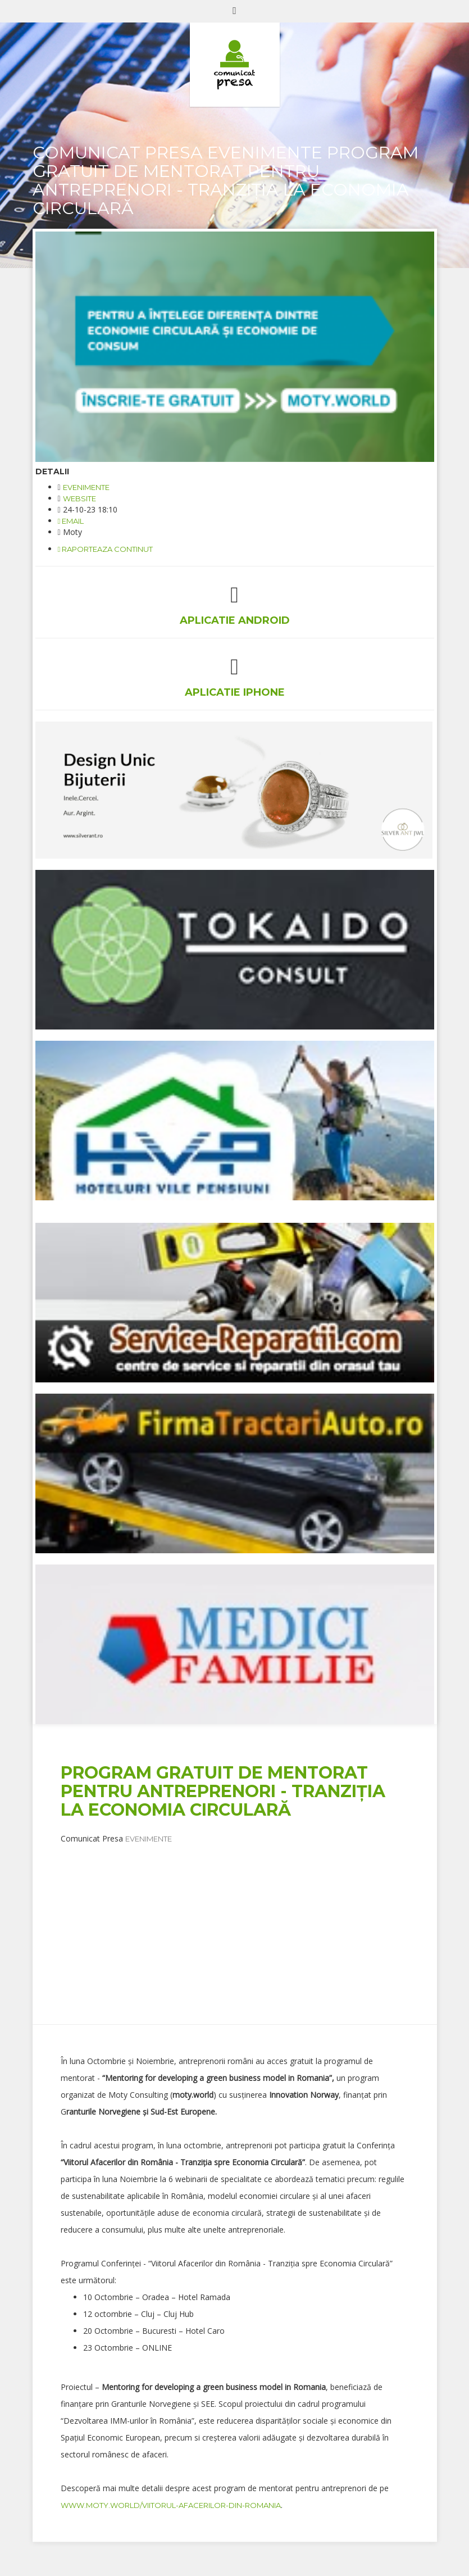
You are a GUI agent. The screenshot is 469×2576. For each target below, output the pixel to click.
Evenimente (86, 487)
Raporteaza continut (105, 549)
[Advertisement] (265, 1923)
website (79, 498)
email (71, 520)
